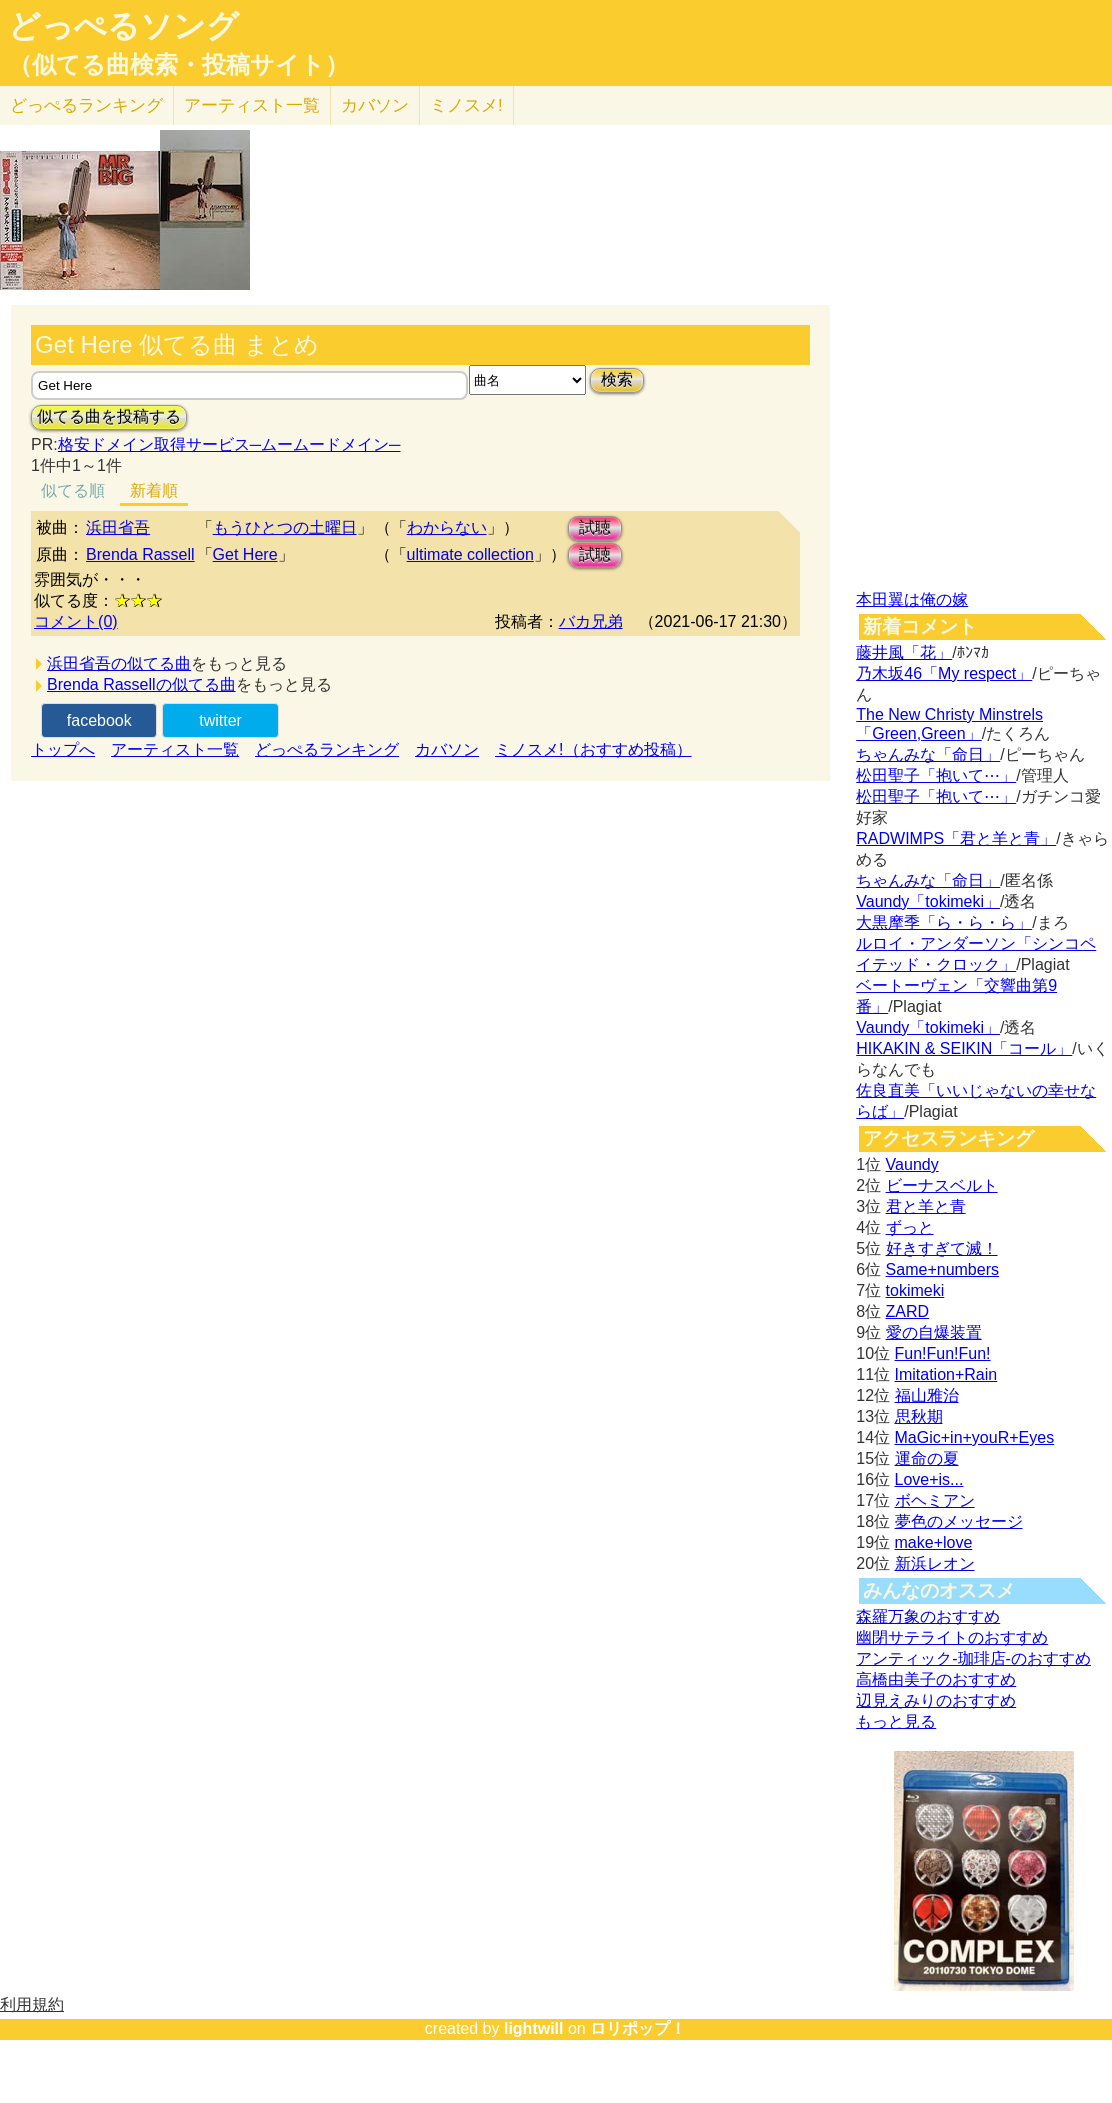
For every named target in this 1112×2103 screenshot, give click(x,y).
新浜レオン (935, 1563)
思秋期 (919, 1416)
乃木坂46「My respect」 (944, 673)
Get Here (245, 554)
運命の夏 (927, 1458)
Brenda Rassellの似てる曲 (141, 684)
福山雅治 (927, 1395)
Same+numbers (942, 1269)
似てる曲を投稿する (109, 416)
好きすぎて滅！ (942, 1248)
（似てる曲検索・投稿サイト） (178, 65)
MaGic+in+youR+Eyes (975, 1437)
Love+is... (929, 1479)
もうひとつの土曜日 (285, 527)
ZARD (908, 1311)
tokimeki (915, 1290)
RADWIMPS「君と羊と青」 (956, 838)
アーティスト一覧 (175, 749)
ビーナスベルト (942, 1185)
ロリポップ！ (638, 2028)
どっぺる (86, 105)
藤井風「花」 (904, 652)
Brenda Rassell (140, 554)
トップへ (63, 749)
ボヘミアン (935, 1500)
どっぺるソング (123, 26)
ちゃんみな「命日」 (928, 754)
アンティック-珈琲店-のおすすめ (973, 1658)
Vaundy (912, 1164)
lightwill (534, 2028)
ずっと (910, 1227)
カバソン (375, 105)
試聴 (595, 527)
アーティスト (252, 105)
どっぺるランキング (327, 749)
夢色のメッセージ (959, 1521)
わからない (447, 527)
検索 (617, 379)
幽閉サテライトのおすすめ (952, 1637)
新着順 (154, 490)
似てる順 (73, 490)
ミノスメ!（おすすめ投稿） (593, 749)
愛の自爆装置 (934, 1332)
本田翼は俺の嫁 (912, 599)
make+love (934, 1542)
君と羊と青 (926, 1206)
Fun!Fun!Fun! (943, 1353)
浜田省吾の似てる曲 (119, 663)
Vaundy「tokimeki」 (928, 901)
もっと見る (896, 1721)
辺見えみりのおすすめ (936, 1700)
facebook (99, 720)
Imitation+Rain (946, 1374)
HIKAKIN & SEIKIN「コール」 (964, 1048)
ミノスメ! (466, 105)
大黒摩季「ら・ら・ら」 (944, 922)
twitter (220, 720)
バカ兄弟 (591, 621)
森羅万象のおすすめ (928, 1616)
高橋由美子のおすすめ (936, 1679)
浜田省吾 (118, 527)
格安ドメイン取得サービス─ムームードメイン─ (229, 444)
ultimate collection (470, 554)
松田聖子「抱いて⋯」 (936, 775)
